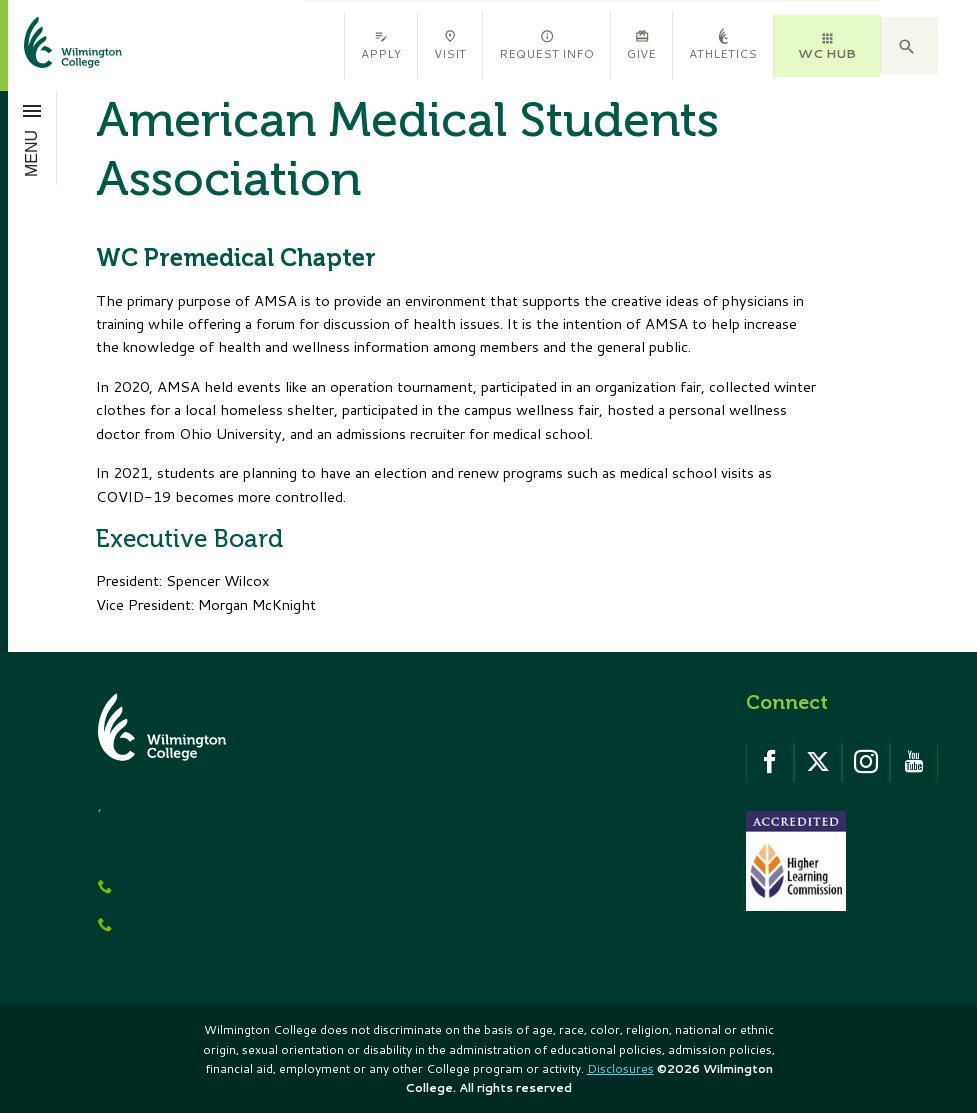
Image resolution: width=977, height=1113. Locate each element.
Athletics (723, 45)
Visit (450, 45)
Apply (381, 45)
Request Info (546, 45)
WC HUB (827, 46)
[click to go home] (49, 45)
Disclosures (620, 1068)
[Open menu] (32, 138)
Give (641, 45)
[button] (909, 46)
